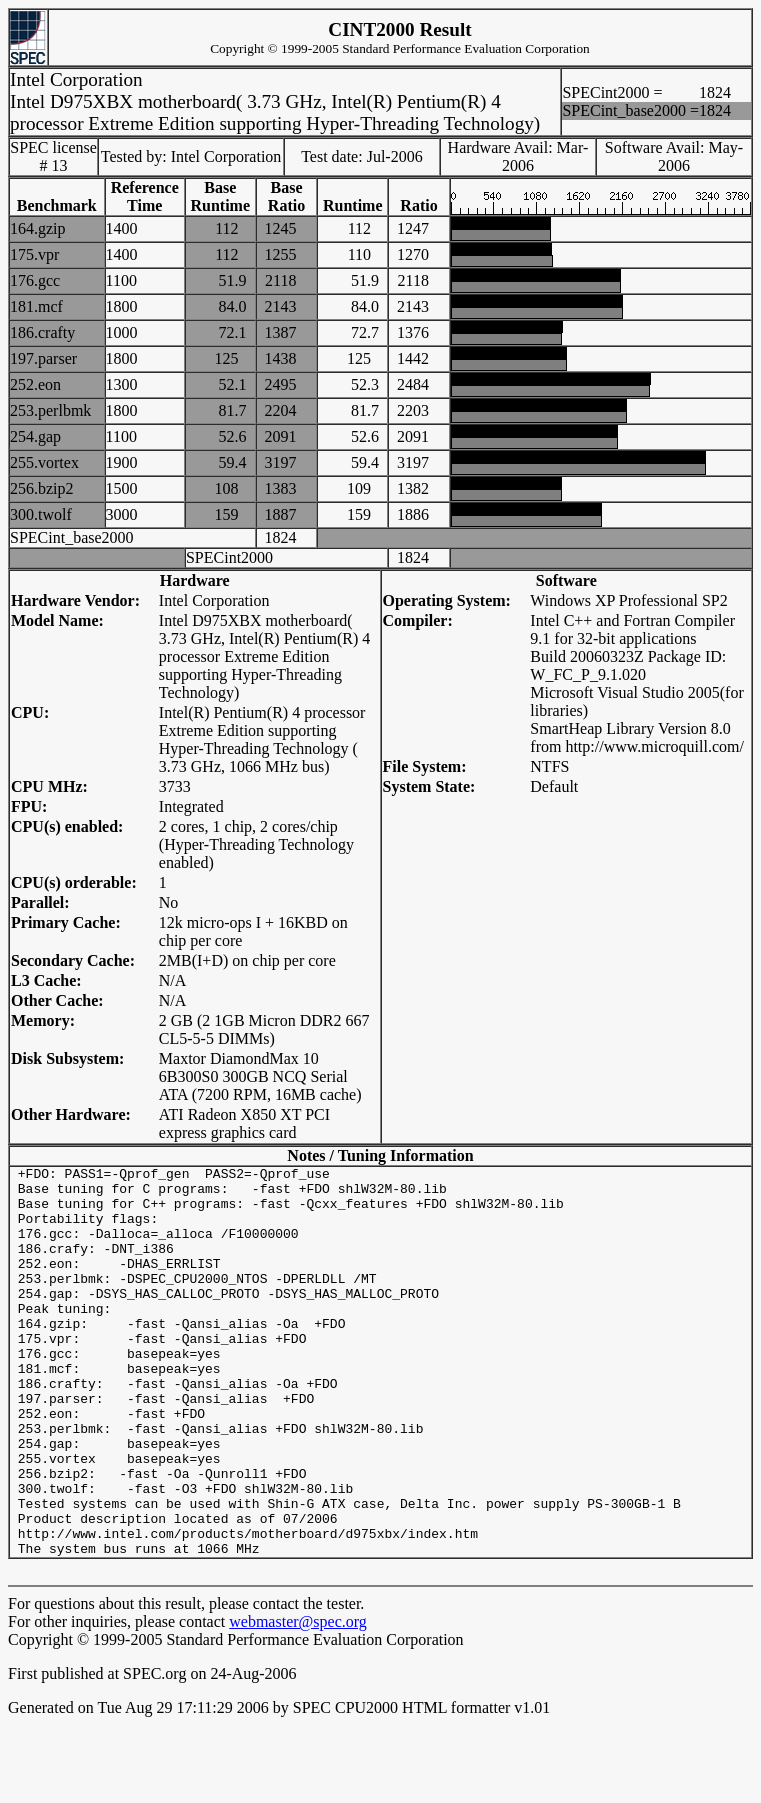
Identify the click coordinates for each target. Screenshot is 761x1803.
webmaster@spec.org (298, 1699)
